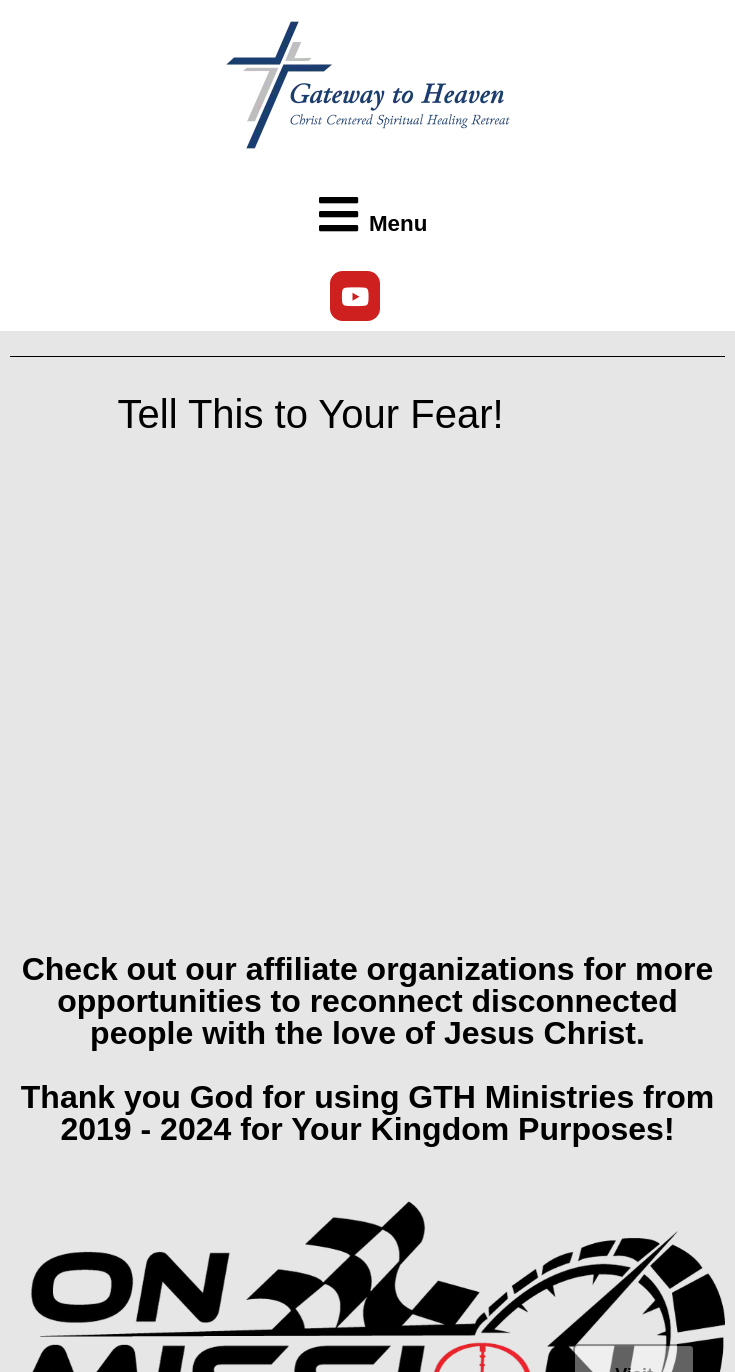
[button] (367, 215)
